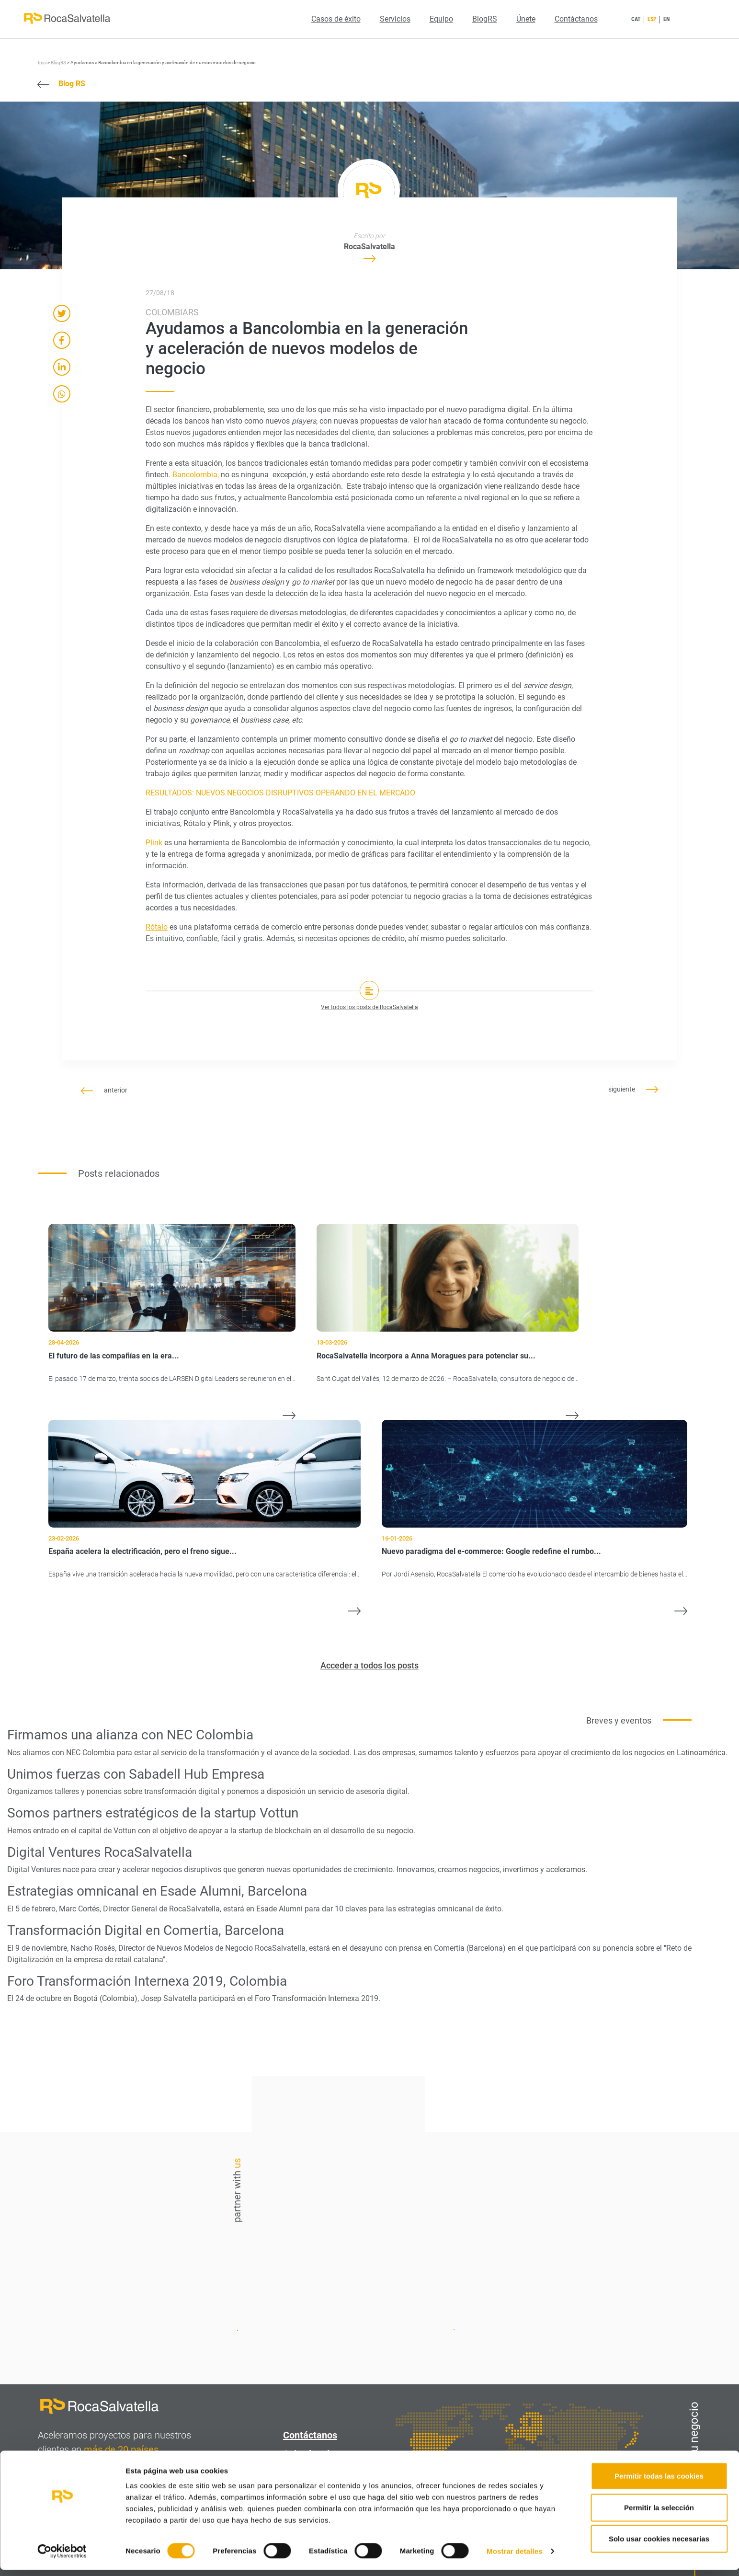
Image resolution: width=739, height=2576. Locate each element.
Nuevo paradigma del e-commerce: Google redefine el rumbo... (491, 1551)
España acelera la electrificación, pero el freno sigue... (142, 1551)
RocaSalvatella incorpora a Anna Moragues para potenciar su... (426, 1355)
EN (666, 19)
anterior (104, 1090)
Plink (154, 842)
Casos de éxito (336, 18)
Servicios (395, 18)
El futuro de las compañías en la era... (113, 1355)
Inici (42, 62)
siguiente (633, 1089)
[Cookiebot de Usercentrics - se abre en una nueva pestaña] (62, 2557)
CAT (636, 19)
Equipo (441, 18)
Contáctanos (576, 18)
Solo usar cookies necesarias (659, 2545)
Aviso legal (306, 2454)
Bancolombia (194, 474)
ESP (652, 19)
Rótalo (157, 927)
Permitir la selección (659, 2513)
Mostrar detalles (515, 2557)
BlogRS (484, 18)
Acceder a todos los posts (369, 1665)
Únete (525, 18)
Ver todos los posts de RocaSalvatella (369, 1007)
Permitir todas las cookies (659, 2482)
